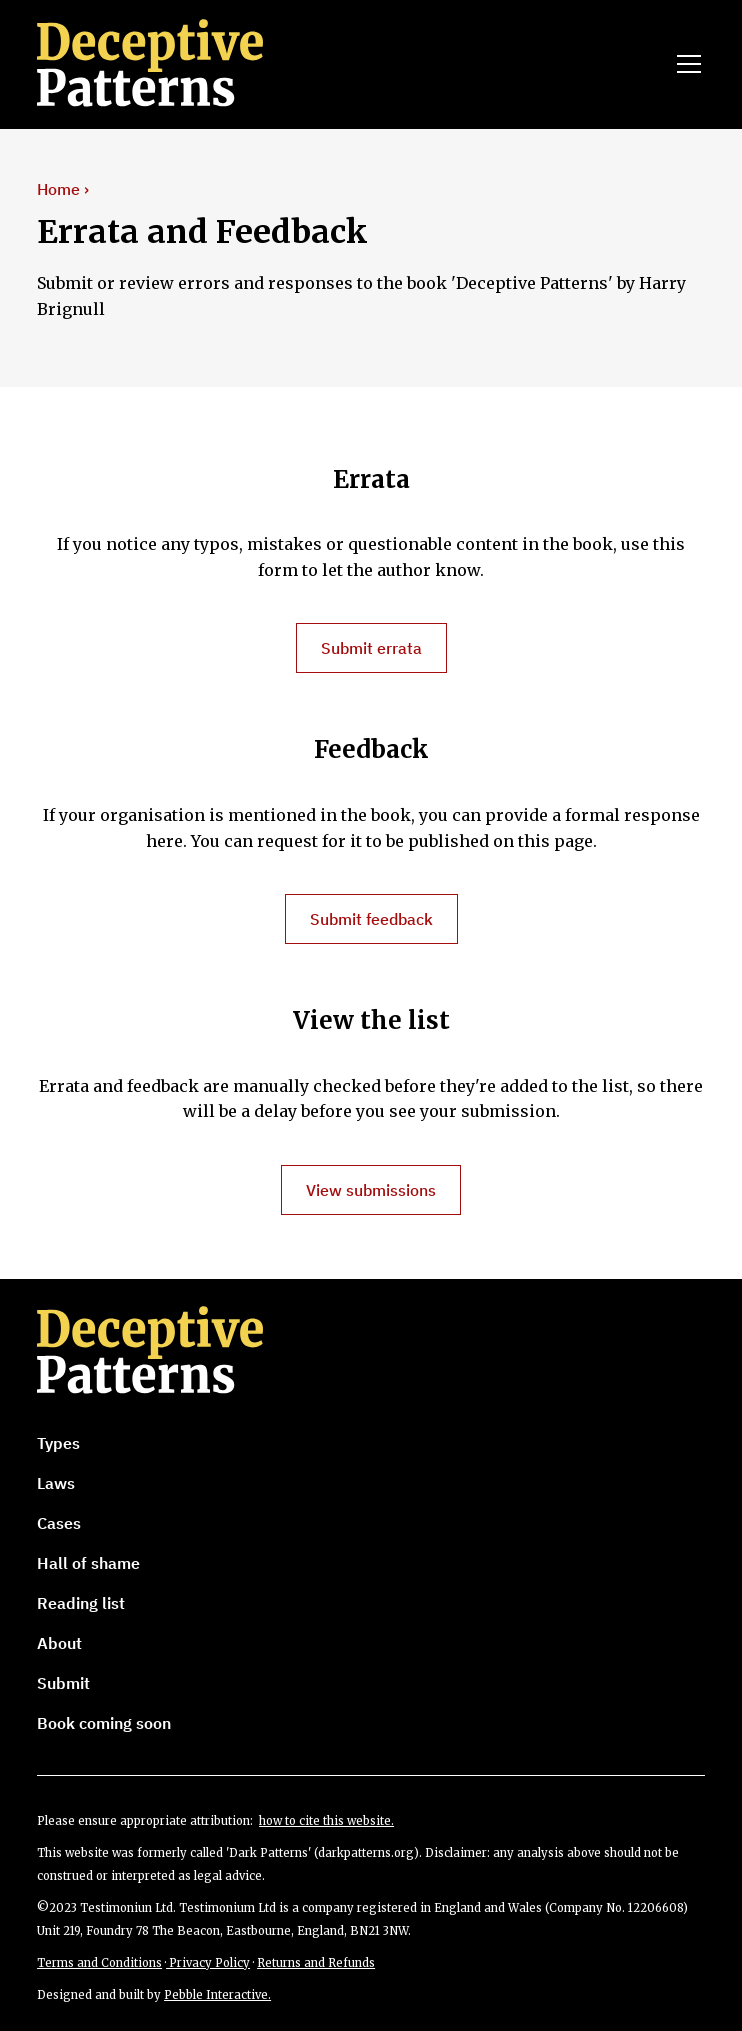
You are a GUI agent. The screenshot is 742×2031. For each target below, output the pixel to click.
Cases (59, 1523)
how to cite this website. (326, 1821)
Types (58, 1443)
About (59, 1643)
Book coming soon (104, 1723)
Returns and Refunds (316, 1963)
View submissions (371, 1190)
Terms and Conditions (99, 1963)
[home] (157, 64)
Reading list (81, 1603)
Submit (63, 1683)
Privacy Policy (208, 1963)
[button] (685, 64)
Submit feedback (371, 919)
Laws (56, 1483)
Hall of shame (88, 1563)
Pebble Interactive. (217, 1995)
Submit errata (371, 648)
